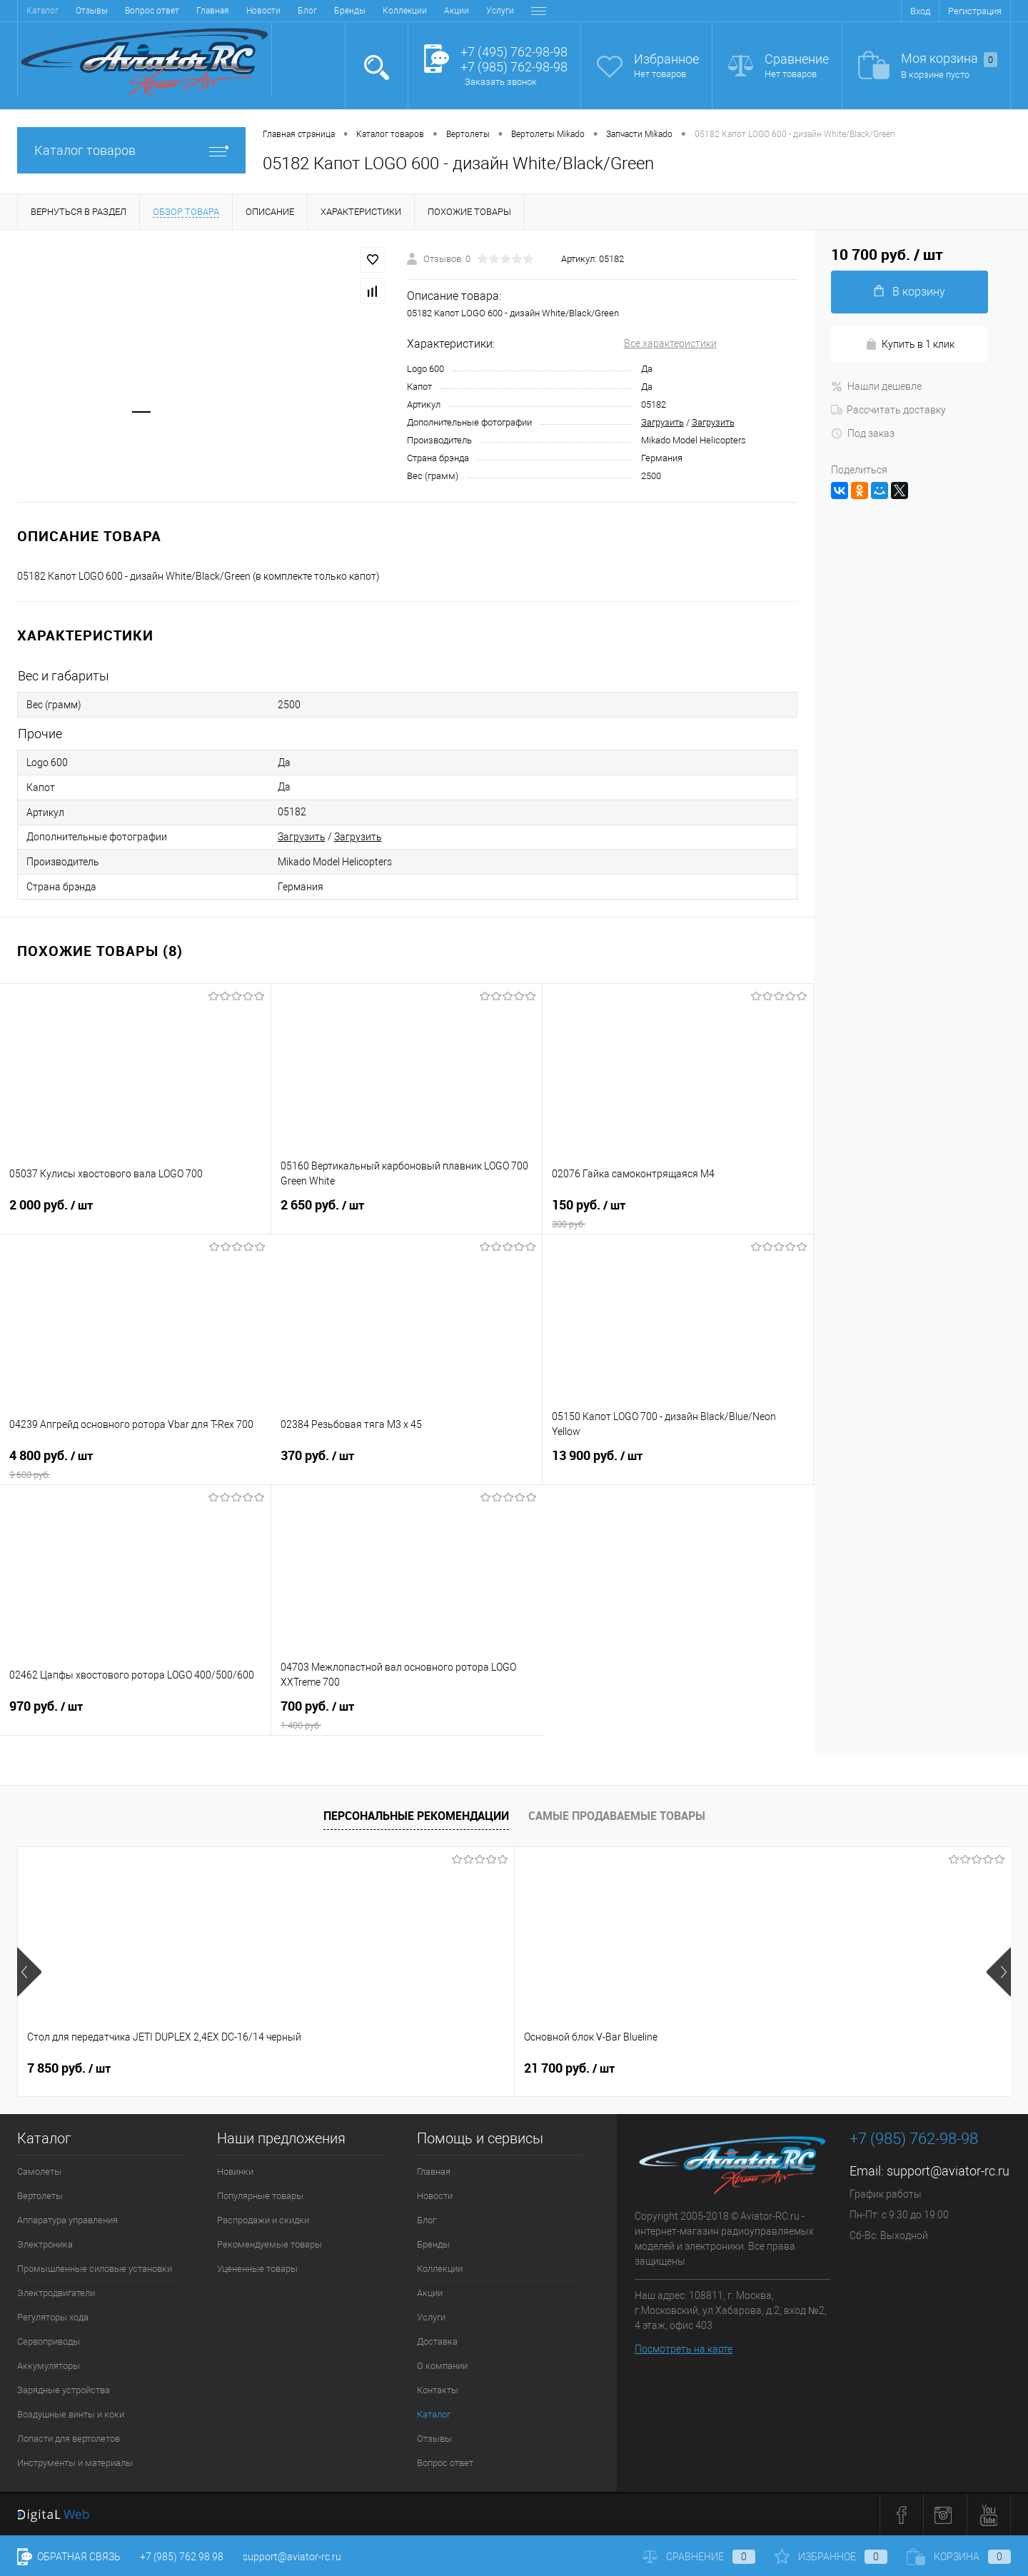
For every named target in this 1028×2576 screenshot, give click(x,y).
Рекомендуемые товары (269, 2244)
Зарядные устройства (63, 2390)
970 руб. (135, 1715)
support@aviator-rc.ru (948, 2170)
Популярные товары (260, 2195)
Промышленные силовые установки (94, 2268)
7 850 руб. (69, 2068)
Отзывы (434, 2438)
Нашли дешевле (876, 386)
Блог (137, 11)
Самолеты (39, 2171)
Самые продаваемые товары (616, 1815)
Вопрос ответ (445, 2462)
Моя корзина (949, 59)
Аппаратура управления (67, 2220)
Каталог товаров (131, 150)
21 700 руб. (321, 2068)
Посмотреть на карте (683, 2349)
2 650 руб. (407, 1213)
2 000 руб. (135, 1213)
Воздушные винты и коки (70, 2414)
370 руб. (407, 1464)
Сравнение (797, 58)
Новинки (235, 2171)
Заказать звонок (501, 81)
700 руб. (407, 1715)
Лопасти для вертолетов (68, 2438)
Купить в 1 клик (909, 344)
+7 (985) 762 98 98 (181, 2556)
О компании (440, 11)
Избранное (666, 58)
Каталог (433, 2414)
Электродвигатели (56, 2293)
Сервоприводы (48, 2341)
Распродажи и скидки (263, 2220)
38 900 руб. (817, 2068)
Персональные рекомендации (416, 1815)
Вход (920, 11)
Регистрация (975, 11)
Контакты (500, 11)
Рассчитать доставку (888, 410)
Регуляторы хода (53, 2317)
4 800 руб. (135, 1464)
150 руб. (678, 1213)
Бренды (180, 11)
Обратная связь (69, 2556)
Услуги (330, 11)
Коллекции (235, 11)
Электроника (45, 2244)
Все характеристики (670, 343)
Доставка (380, 11)
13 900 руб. (678, 1464)
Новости (93, 11)
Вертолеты (40, 2195)
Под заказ (863, 433)
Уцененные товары (257, 2268)
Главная (42, 11)
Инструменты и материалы (75, 2462)
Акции (286, 11)
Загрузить (662, 422)
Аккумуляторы (48, 2365)
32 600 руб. (569, 2068)
